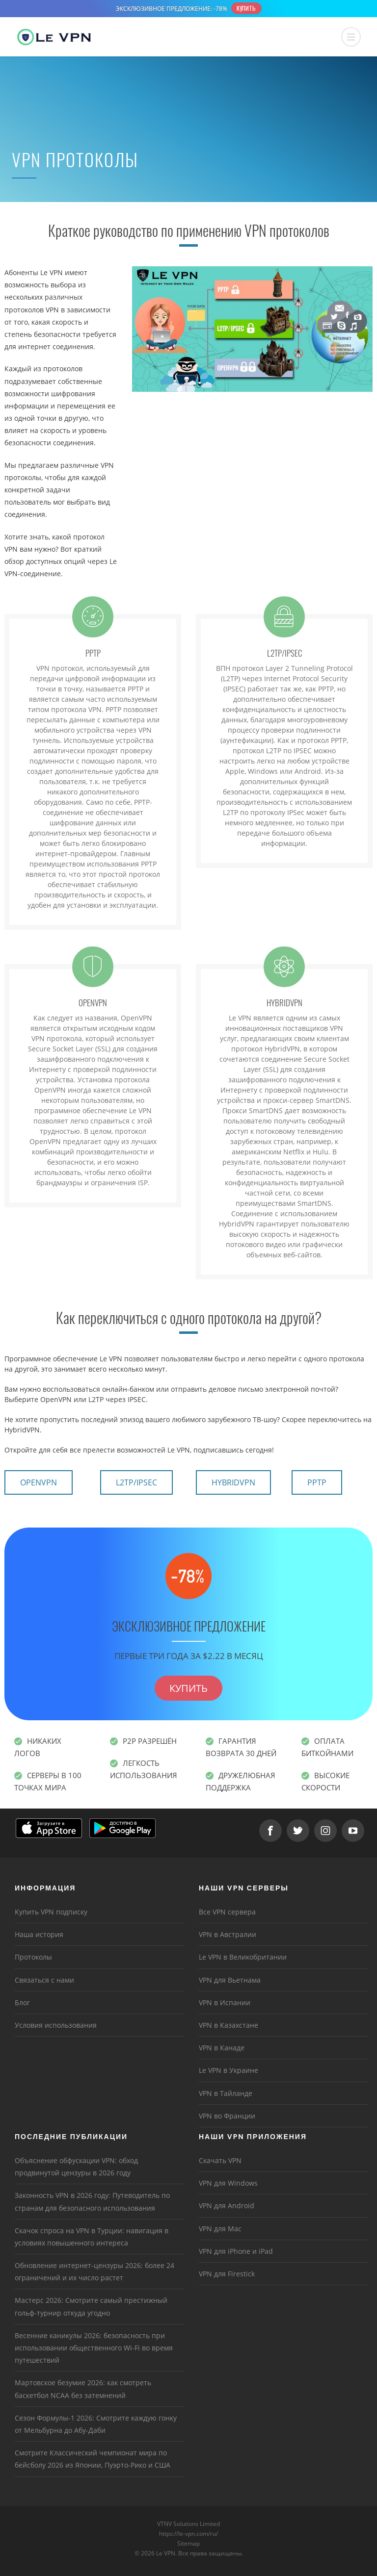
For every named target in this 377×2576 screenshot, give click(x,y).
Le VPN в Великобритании (243, 1957)
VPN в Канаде (221, 2047)
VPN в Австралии (227, 1934)
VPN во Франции (227, 2115)
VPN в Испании (224, 2002)
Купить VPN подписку (51, 1911)
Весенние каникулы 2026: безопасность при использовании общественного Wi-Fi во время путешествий (94, 2348)
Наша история (39, 1934)
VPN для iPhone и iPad (236, 2251)
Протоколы (33, 1957)
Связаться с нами (44, 1980)
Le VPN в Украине (228, 2070)
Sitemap (188, 2543)
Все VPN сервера (227, 1911)
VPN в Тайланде (225, 2093)
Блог (22, 2002)
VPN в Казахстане (228, 2025)
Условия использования (56, 2025)
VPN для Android (226, 2205)
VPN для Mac (220, 2228)
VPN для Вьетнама (230, 1980)
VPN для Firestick (227, 2273)
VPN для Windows (228, 2183)
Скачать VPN (220, 2160)
